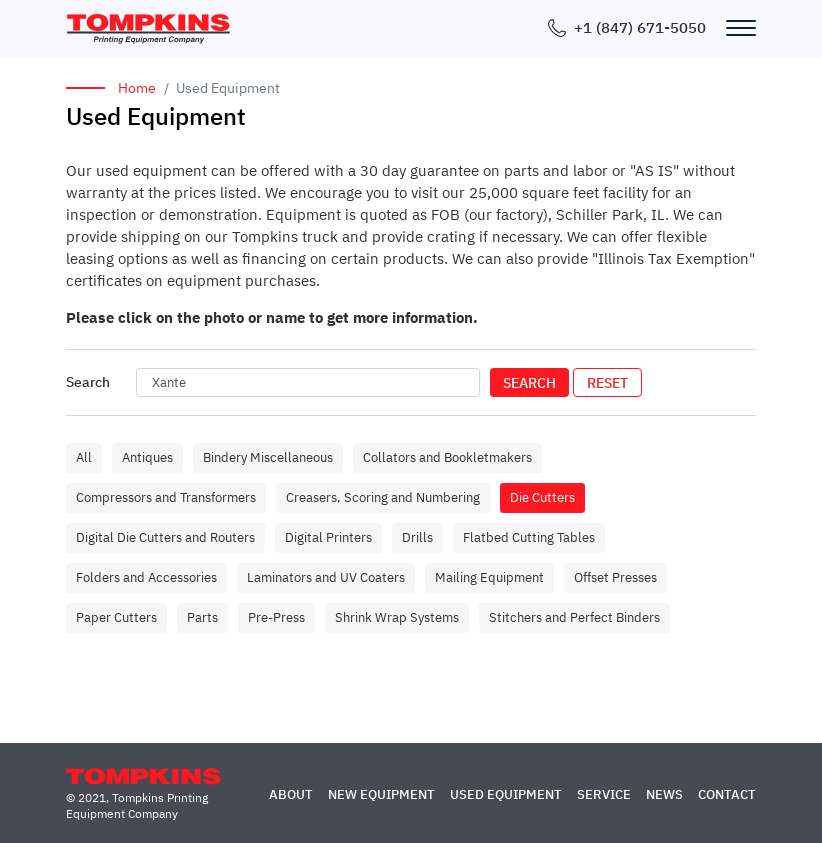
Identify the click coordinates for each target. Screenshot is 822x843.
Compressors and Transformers (166, 497)
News (664, 794)
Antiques (147, 457)
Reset (607, 383)
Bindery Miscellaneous (268, 457)
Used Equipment (506, 794)
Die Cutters (542, 497)
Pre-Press (276, 617)
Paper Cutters (116, 617)
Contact (727, 794)
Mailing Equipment (489, 577)
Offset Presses (615, 577)
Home (137, 88)
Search (529, 383)
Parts (202, 617)
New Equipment (381, 794)
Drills (417, 537)
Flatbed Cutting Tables (529, 537)
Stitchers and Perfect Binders (574, 617)
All (84, 457)
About (291, 794)
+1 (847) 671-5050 (640, 28)
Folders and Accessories (146, 577)
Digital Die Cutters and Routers (165, 537)
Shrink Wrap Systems (397, 617)
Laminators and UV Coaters (326, 577)
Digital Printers (328, 537)
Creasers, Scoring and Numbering (383, 497)
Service (604, 794)
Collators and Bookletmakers (447, 457)
